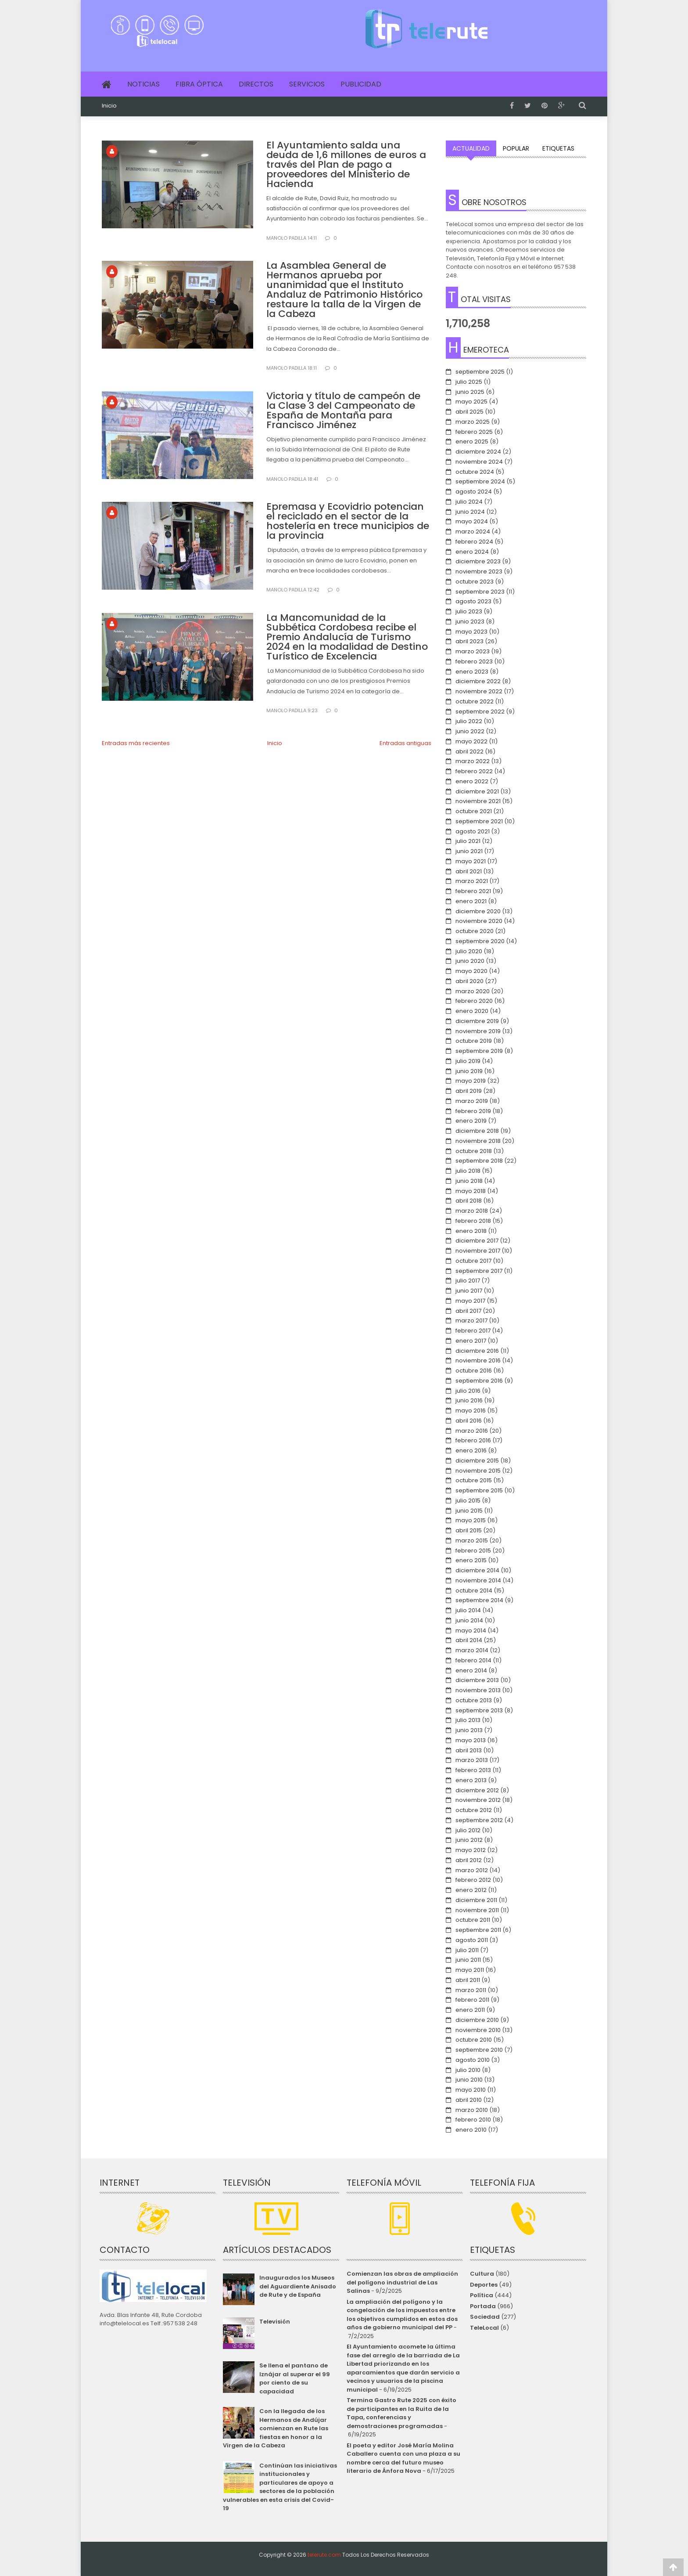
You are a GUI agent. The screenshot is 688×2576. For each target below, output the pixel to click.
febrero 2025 (474, 432)
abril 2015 (468, 1530)
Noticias (143, 84)
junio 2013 (469, 1730)
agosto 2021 (472, 831)
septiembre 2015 (479, 1490)
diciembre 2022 (478, 681)
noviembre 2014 (478, 1580)
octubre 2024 (474, 472)
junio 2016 (469, 1400)
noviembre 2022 (478, 691)
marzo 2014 (471, 1650)
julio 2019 (467, 1061)
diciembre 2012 (477, 1790)
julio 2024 (469, 501)
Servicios (307, 84)
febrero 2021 (473, 891)
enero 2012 (471, 1890)
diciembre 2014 (477, 1570)
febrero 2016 (473, 1440)
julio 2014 (468, 1610)
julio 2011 (467, 1950)
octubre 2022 (474, 701)
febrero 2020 (474, 1001)
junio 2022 (469, 731)
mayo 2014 (470, 1630)
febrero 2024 (474, 541)
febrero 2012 (473, 1880)
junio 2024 (470, 512)
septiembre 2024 (480, 481)
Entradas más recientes (136, 743)
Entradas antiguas (405, 743)
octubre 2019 (473, 1041)
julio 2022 (468, 721)
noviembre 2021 (478, 801)
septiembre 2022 (480, 711)
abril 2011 (467, 1980)
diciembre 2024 (478, 451)
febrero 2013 (473, 1770)
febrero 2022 (474, 771)
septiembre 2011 (478, 1930)
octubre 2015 (473, 1480)
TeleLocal (484, 2328)
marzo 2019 (471, 1101)
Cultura (482, 2274)
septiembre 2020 (480, 941)
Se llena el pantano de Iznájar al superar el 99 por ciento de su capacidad (294, 2378)
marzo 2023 (472, 651)
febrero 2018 (473, 1221)
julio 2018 (467, 1171)
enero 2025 (471, 441)
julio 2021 (467, 841)
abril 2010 (468, 2100)
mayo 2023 (471, 631)
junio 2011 (468, 1960)
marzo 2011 (470, 1990)
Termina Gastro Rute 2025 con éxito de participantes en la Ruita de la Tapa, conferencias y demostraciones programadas (401, 2413)
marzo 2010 (471, 2110)
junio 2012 (469, 1840)
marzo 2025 (472, 422)
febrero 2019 (473, 1111)
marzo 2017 (471, 1320)
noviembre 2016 (478, 1360)
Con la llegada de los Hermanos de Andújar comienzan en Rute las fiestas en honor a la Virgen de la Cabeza (275, 2428)
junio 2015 (469, 1510)
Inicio (109, 106)
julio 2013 (467, 1720)
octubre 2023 (474, 581)
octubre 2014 (473, 1590)
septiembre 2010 (479, 2050)
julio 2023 (468, 611)
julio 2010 (467, 2070)
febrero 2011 (472, 2000)
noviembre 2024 (479, 462)
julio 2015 (467, 1500)
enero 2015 (471, 1560)
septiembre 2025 (480, 371)
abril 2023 (469, 641)
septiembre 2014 (479, 1600)
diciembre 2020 (478, 911)
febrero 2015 (473, 1550)
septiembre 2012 (479, 1820)
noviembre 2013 (478, 1690)
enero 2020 (471, 1011)
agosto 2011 (471, 1940)
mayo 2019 (470, 1081)
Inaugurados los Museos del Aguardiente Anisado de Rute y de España (297, 2286)
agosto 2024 (473, 491)
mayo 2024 (471, 521)
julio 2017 (467, 1280)
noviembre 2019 (478, 1031)
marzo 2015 (471, 1540)
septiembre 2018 (479, 1160)
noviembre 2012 (478, 1800)
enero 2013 (471, 1780)
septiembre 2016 (479, 1380)
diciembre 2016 (477, 1351)
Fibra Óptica (199, 84)
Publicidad (360, 84)
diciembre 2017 (476, 1240)
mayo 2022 (471, 741)
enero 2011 (470, 2010)
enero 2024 (472, 552)
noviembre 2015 (478, 1470)
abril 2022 (469, 751)
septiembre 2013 (479, 1710)
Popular (516, 148)
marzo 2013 (471, 1760)
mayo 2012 (470, 1850)
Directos (256, 84)
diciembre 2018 (477, 1131)
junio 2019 (469, 1071)
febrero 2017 (473, 1330)
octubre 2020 (474, 931)
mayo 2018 (470, 1191)
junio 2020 (469, 961)
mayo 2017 (470, 1301)
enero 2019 (471, 1121)
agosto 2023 (473, 601)
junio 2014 (469, 1620)
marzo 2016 (471, 1431)
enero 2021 (471, 901)
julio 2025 (468, 382)
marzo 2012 (471, 1870)
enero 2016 (471, 1450)
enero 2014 (471, 1670)
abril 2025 (469, 411)
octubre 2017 (473, 1261)
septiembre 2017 (478, 1271)
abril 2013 (468, 1750)
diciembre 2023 (478, 561)
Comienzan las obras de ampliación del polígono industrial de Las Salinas (402, 2282)
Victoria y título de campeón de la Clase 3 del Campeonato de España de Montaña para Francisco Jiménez (343, 410)
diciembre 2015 (477, 1460)
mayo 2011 (469, 1970)
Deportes (484, 2285)
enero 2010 (471, 2130)
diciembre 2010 (477, 2020)
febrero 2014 (473, 1660)
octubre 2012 (473, 1810)
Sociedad (485, 2317)
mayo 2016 (470, 1410)
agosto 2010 (472, 2060)
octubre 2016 (473, 1370)
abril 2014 (468, 1640)
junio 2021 (469, 851)
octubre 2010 (473, 2040)
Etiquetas (558, 148)
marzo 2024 (472, 531)
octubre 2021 (473, 811)
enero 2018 (471, 1231)
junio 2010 (469, 2079)
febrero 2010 (473, 2119)
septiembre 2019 (479, 1051)
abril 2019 (468, 1091)
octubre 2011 (472, 1920)
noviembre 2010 (478, 2030)
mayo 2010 (470, 2090)
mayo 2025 (471, 401)
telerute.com (324, 2554)
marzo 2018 (471, 1211)
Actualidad (471, 148)
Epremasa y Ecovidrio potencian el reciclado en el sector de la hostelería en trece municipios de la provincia (347, 521)
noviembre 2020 (478, 921)
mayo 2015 (470, 1520)
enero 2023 (471, 671)
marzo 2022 (472, 761)
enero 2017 (470, 1341)
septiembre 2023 (480, 591)
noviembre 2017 (477, 1251)
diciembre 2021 (477, 791)
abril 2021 (468, 871)
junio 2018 (469, 1181)
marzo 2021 (471, 881)
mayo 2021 (470, 861)
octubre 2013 (473, 1700)
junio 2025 (469, 392)
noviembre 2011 (477, 1910)
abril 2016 (468, 1420)
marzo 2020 (472, 991)
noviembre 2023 (478, 571)
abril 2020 (469, 981)
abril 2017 (468, 1311)
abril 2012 (468, 1860)
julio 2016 (467, 1391)
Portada (483, 2306)
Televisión (274, 2321)
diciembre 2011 (476, 1900)
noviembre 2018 (478, 1141)
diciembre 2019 (477, 1021)
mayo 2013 (470, 1740)
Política (481, 2295)
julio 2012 (467, 1830)
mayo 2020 (471, 971)
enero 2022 (471, 781)
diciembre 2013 (477, 1680)
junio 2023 (469, 621)
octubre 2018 (473, 1151)
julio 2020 (468, 951)
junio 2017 (468, 1290)
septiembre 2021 (479, 821)
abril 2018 (468, 1200)
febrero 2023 (474, 661)
